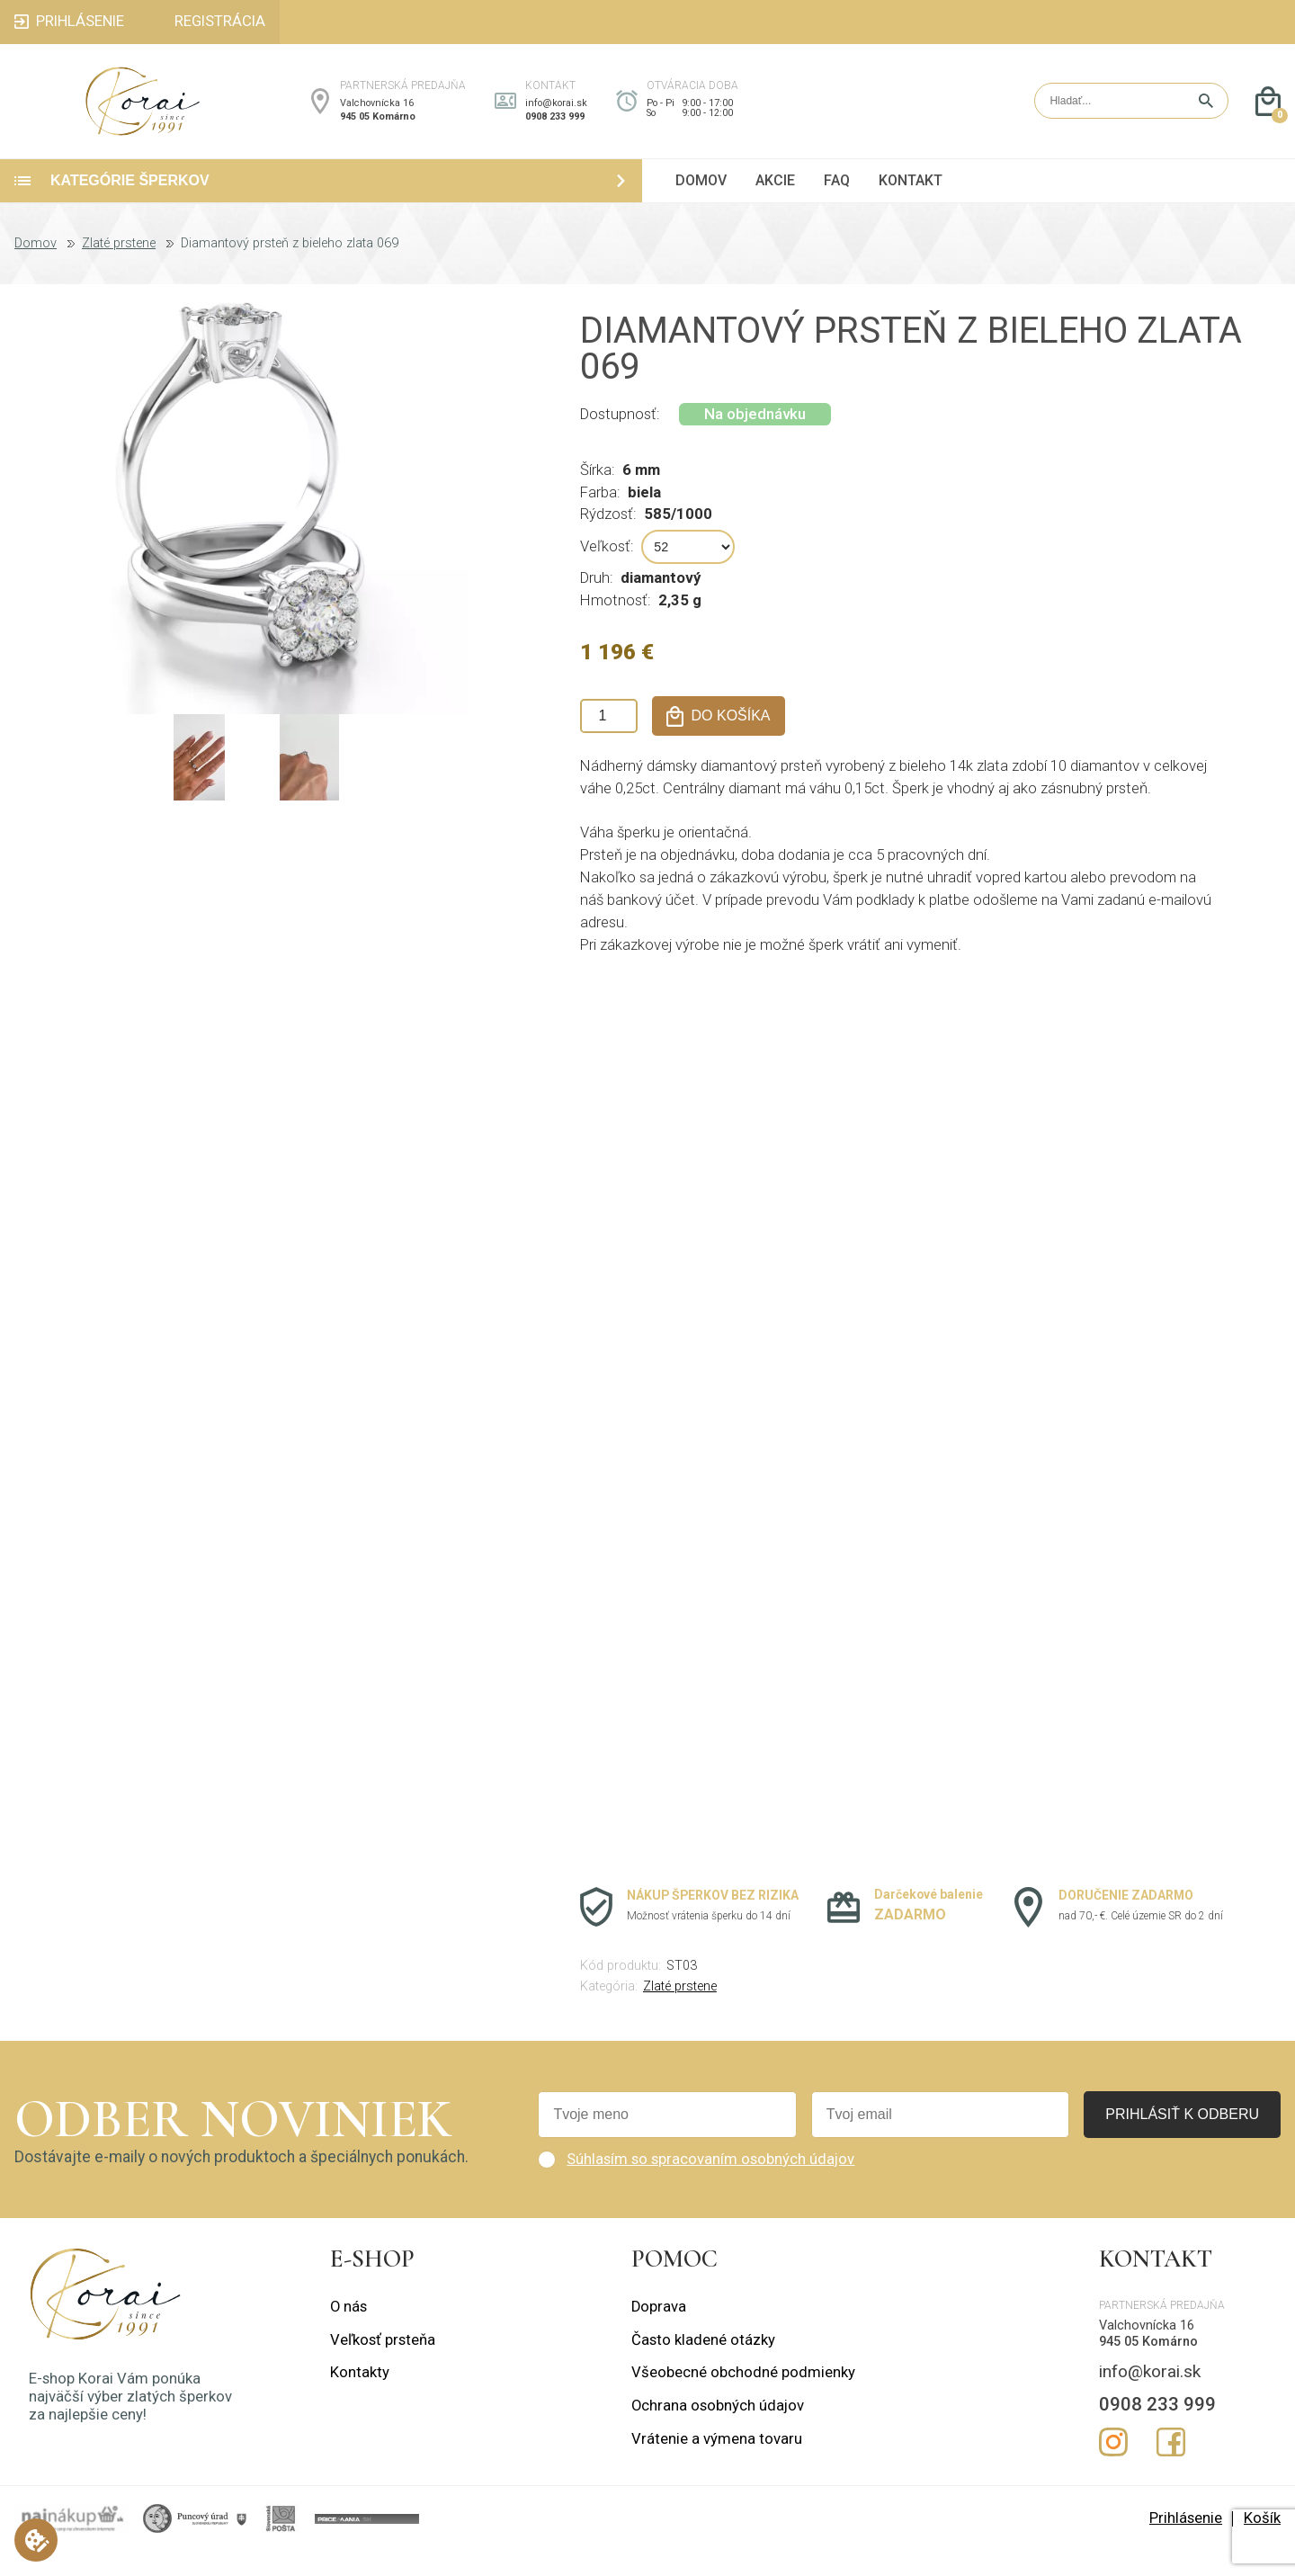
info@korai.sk (556, 115)
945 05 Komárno (377, 129)
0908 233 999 (555, 129)
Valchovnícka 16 (377, 115)
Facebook (1171, 2467)
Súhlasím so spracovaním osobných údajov (710, 2183)
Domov (35, 268)
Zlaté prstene (119, 268)
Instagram (1113, 2467)
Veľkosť (605, 570)
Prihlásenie (1185, 2542)
